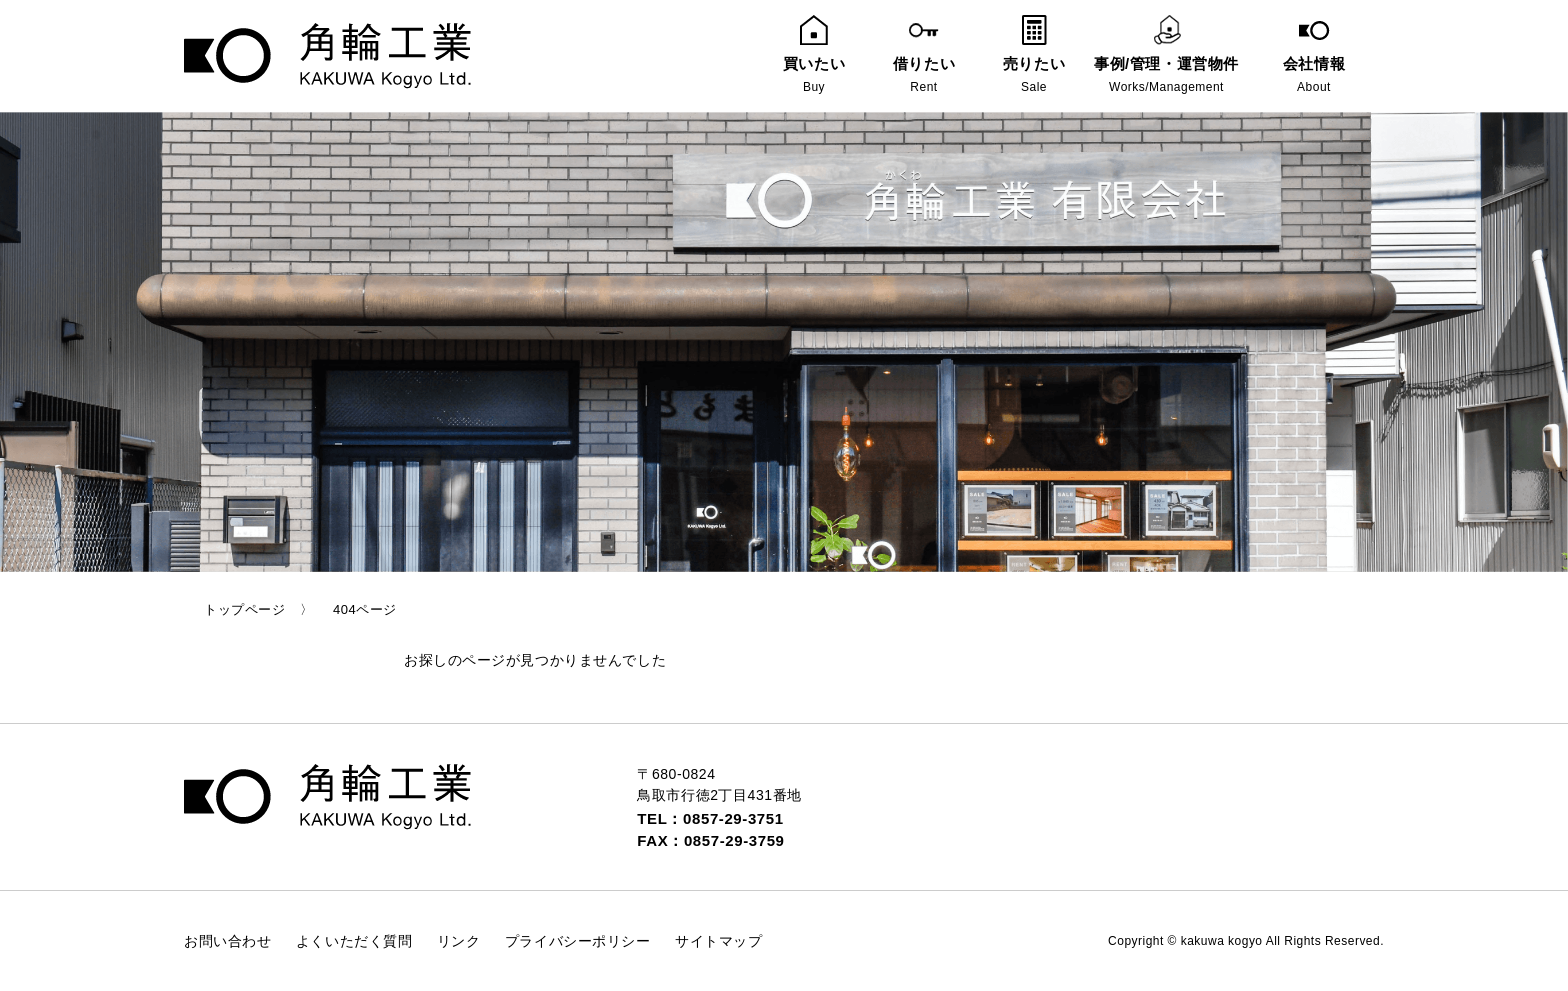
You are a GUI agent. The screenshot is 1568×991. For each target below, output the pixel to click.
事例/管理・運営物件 (1166, 56)
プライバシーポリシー (578, 941)
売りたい (1034, 56)
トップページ (244, 609)
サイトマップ (718, 941)
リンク (459, 941)
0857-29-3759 (734, 840)
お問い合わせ (227, 941)
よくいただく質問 (354, 941)
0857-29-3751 (733, 818)
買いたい (814, 56)
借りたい (924, 56)
